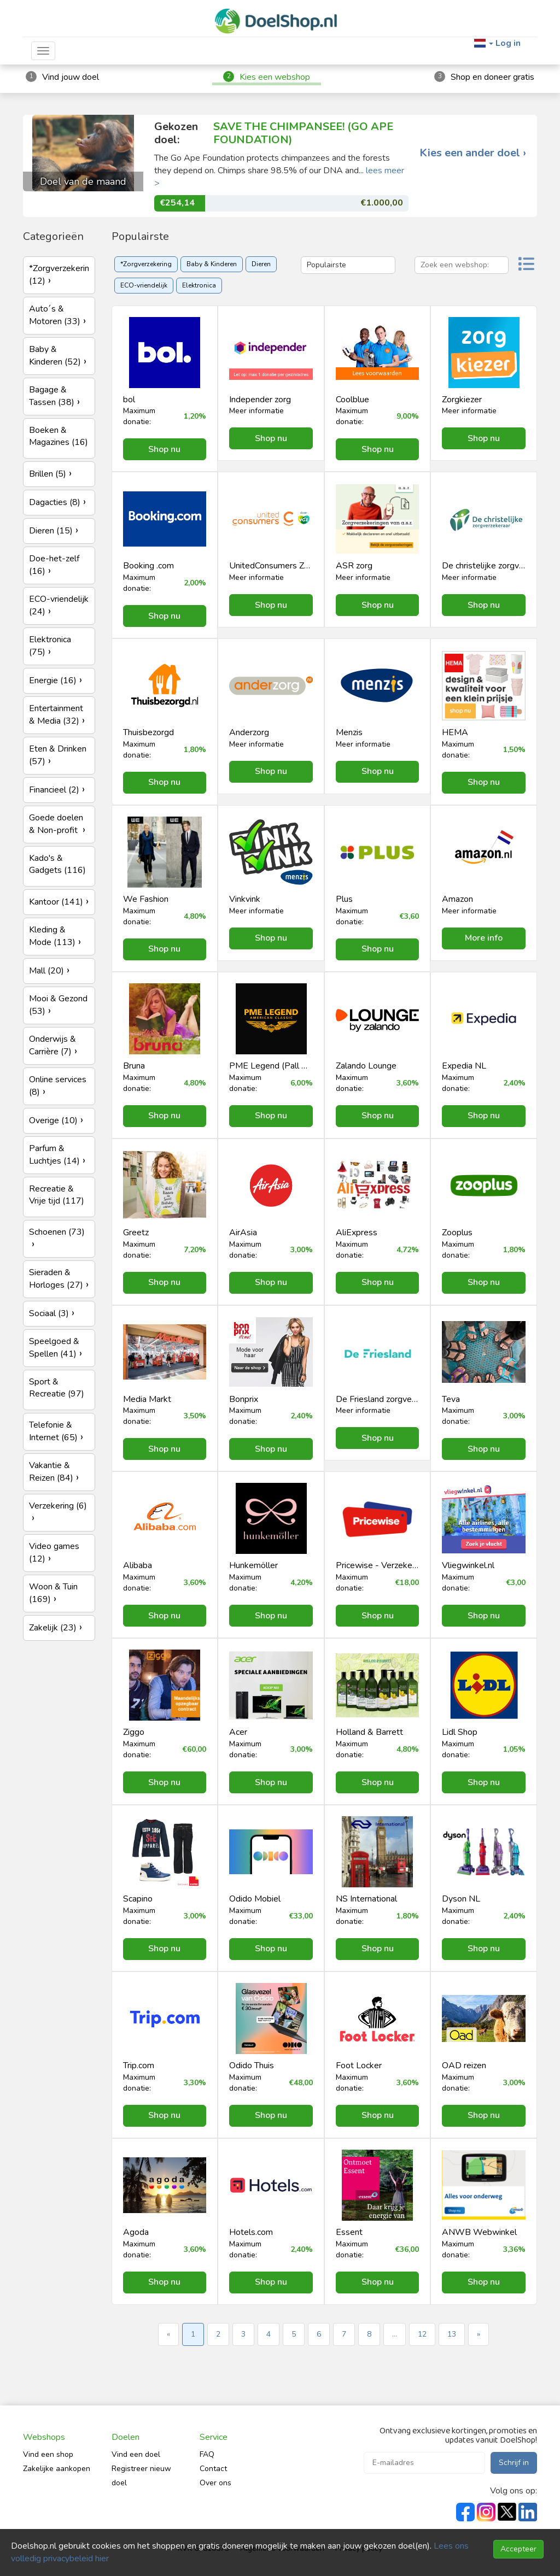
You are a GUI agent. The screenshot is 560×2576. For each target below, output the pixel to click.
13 (451, 2334)
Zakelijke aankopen (56, 2468)
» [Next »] (478, 2334)
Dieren (261, 264)
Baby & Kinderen (211, 264)
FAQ (207, 2454)
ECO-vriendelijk (143, 285)
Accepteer (518, 2549)
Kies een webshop (275, 77)
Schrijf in (514, 2462)
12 (422, 2334)
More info (484, 938)
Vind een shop (48, 2454)
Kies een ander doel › (472, 153)
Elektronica (199, 285)
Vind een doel (136, 2454)
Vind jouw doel (70, 77)
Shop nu (164, 449)
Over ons (215, 2483)
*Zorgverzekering (146, 264)
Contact (213, 2468)
